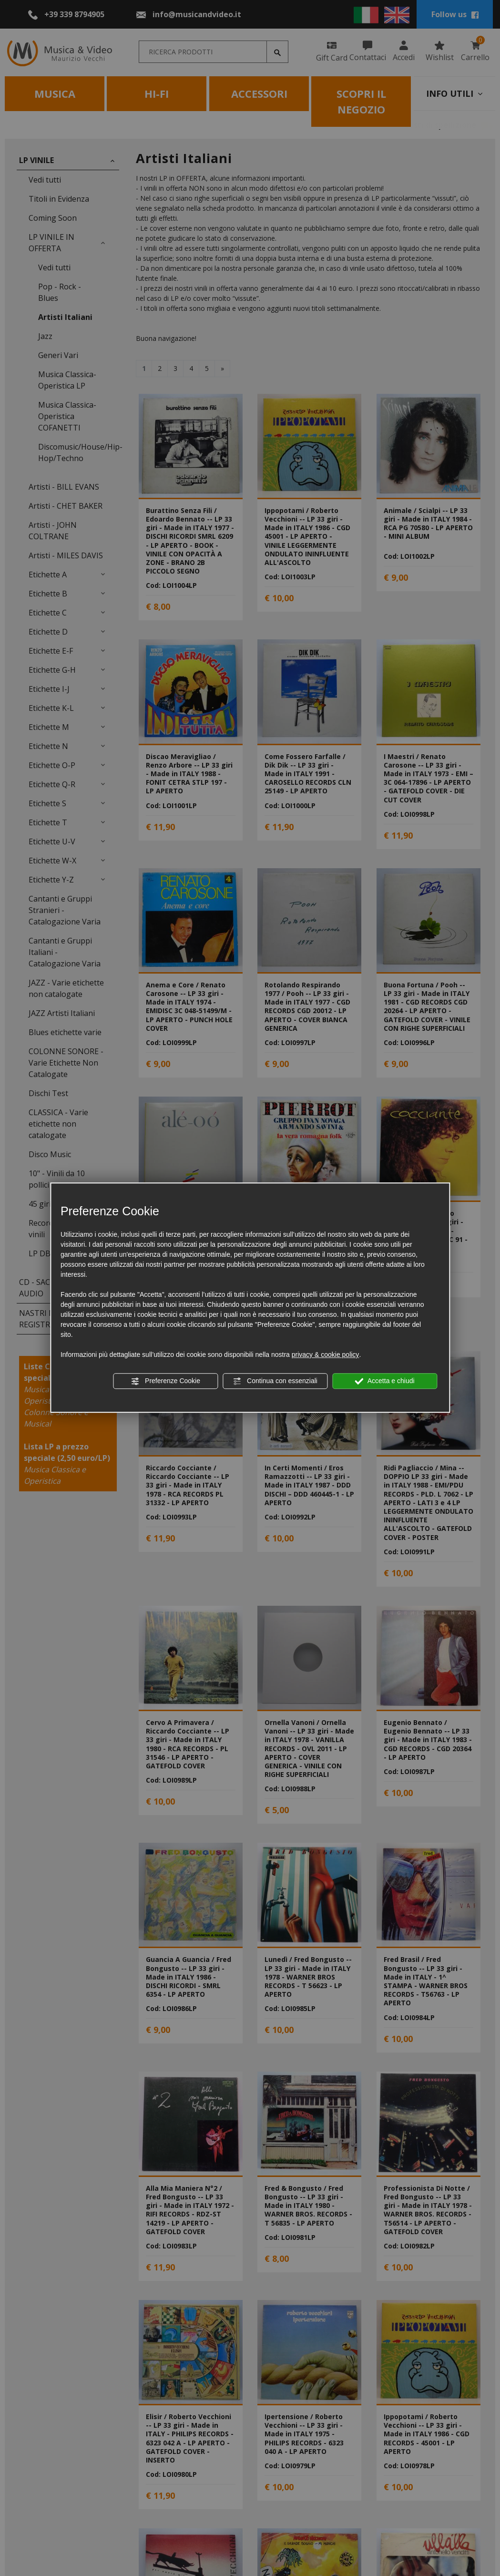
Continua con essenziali (275, 1381)
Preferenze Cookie (165, 1381)
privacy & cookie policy (325, 1354)
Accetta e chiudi (385, 1381)
